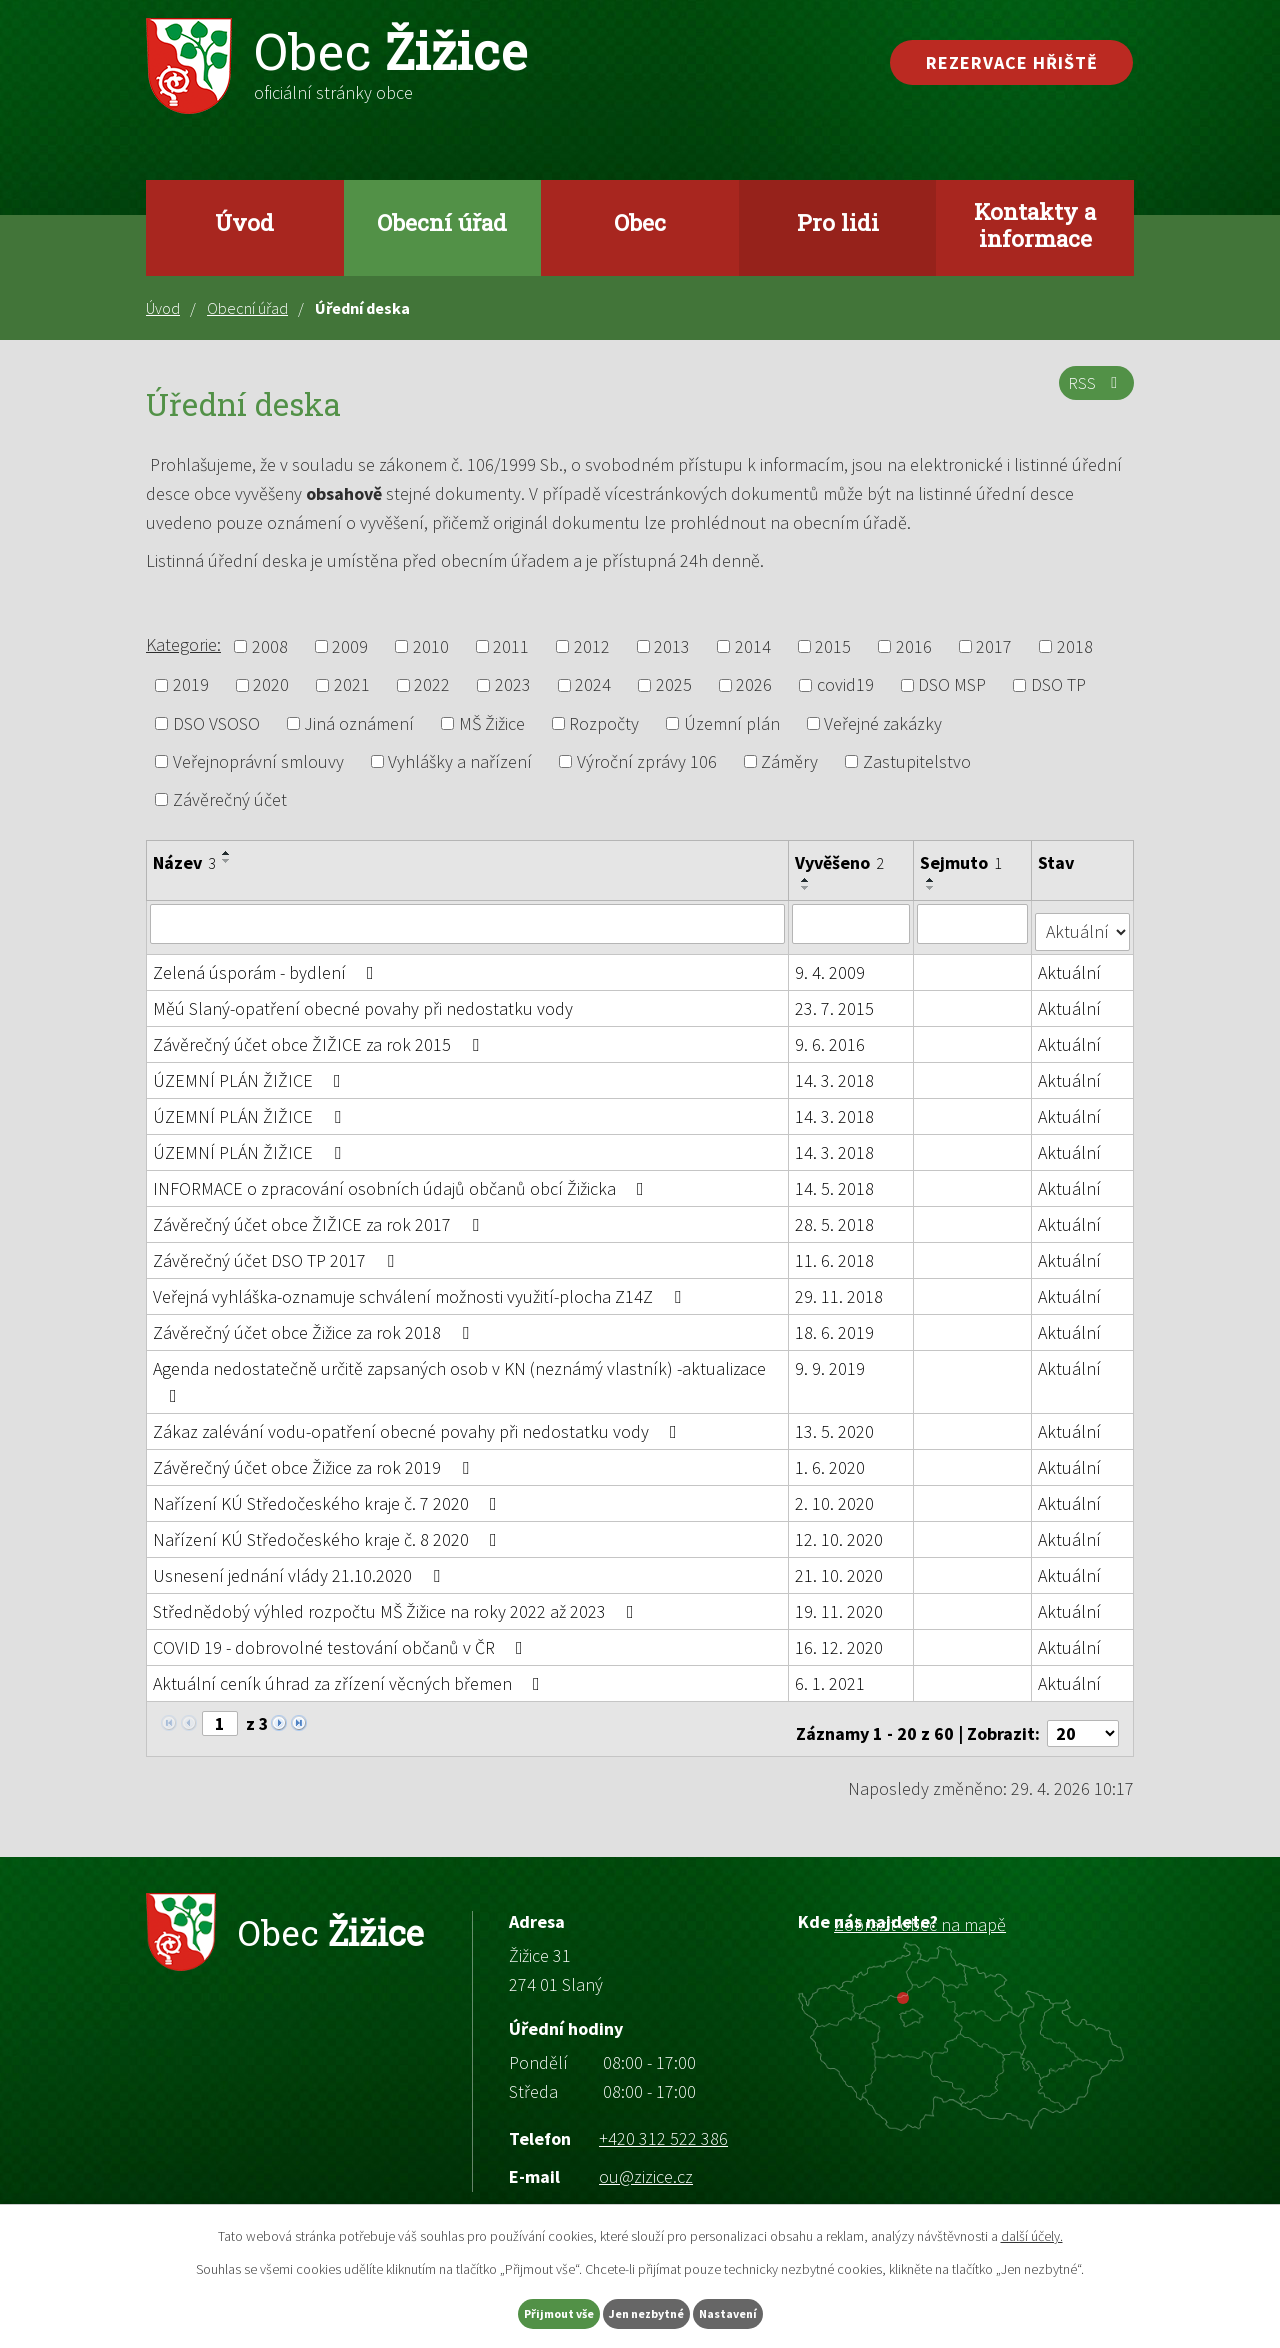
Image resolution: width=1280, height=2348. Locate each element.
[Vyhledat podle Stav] (1083, 922)
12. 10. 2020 (840, 1530)
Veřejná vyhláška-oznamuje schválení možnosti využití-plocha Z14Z (421, 1287)
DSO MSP (952, 685)
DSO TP (1058, 685)
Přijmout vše (518, 2311)
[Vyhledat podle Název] (468, 923)
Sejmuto (963, 862)
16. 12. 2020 (840, 1638)
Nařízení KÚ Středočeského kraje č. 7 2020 (329, 1494)
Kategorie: (183, 644)
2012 (592, 646)
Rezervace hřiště (1012, 62)
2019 (191, 685)
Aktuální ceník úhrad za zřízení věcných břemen (350, 1674)
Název (184, 862)
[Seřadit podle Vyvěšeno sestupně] (807, 888)
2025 (674, 685)
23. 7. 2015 (835, 999)
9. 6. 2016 (831, 1035)
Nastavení (771, 2311)
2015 (833, 646)
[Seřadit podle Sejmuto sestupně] (933, 888)
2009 (350, 646)
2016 (914, 646)
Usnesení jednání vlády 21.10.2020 (300, 1566)
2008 (270, 646)
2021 (352, 685)
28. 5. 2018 (835, 1215)
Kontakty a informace (1035, 224)
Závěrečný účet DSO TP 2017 (277, 1251)
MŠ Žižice (492, 723)
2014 (753, 646)
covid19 (845, 685)
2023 (513, 685)
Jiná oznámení (359, 723)
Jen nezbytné (649, 2311)
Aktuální (1071, 963)
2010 (431, 646)
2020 (271, 685)
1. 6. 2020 (831, 1458)
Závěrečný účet (230, 799)
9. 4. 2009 (831, 963)
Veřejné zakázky (883, 723)
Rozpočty (604, 723)
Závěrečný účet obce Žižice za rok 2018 (315, 1323)
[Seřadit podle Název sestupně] (227, 861)
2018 (1075, 646)
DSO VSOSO (216, 723)
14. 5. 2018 (835, 1179)
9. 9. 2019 (831, 1359)
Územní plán (732, 723)
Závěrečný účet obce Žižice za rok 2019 (315, 1458)
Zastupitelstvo (917, 761)
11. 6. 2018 (835, 1251)
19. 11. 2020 (840, 1602)
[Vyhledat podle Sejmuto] (974, 923)
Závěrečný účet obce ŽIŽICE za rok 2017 (320, 1215)
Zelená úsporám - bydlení (267, 963)
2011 (511, 646)
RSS (1092, 394)
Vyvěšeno (840, 862)
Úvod (244, 222)
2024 (593, 685)
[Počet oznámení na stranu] (1083, 1715)
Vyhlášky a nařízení (460, 761)
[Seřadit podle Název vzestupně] (227, 853)
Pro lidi (838, 222)
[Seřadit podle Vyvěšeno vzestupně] (807, 880)
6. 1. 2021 (831, 1674)
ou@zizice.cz (646, 2158)
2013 (672, 646)
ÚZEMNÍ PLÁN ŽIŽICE (251, 1071)
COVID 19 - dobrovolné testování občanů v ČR (342, 1638)
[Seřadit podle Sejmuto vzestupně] (933, 880)
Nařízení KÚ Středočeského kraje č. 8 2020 (329, 1530)
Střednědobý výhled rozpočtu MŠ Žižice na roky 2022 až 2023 (397, 1602)
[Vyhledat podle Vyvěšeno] (852, 923)
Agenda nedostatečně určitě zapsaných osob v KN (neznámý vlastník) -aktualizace (459, 1372)
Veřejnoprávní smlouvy (258, 761)
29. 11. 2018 (840, 1287)
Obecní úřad (442, 222)
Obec (640, 222)
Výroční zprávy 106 (647, 761)
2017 (994, 646)
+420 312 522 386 (663, 2120)
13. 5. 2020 (835, 1422)
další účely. (1032, 2231)
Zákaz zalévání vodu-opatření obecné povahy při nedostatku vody (419, 1422)
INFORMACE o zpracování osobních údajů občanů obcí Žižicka (402, 1179)
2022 (432, 685)
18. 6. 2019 (835, 1323)
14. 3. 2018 (835, 1071)
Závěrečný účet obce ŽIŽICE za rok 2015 (320, 1035)
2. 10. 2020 (835, 1494)
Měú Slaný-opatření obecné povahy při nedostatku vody (363, 999)
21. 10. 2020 (840, 1566)
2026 (754, 685)
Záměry (789, 761)
